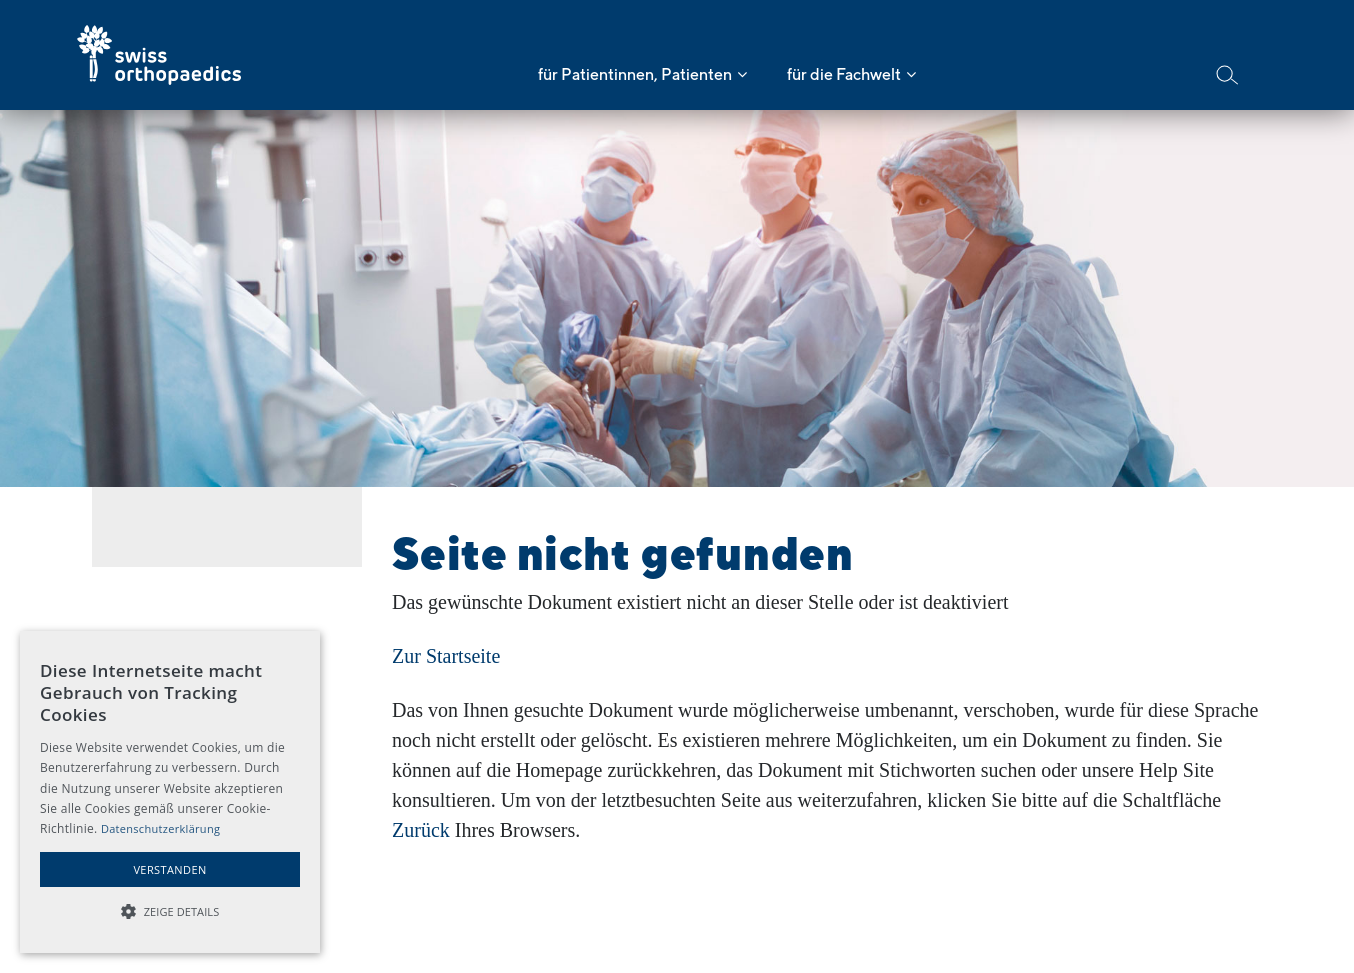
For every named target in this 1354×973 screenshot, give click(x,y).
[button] (170, 912)
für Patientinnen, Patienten (635, 74)
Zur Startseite (446, 656)
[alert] (170, 792)
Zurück (421, 830)
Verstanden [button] (169, 869)
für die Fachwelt (844, 74)
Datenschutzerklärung (160, 828)
